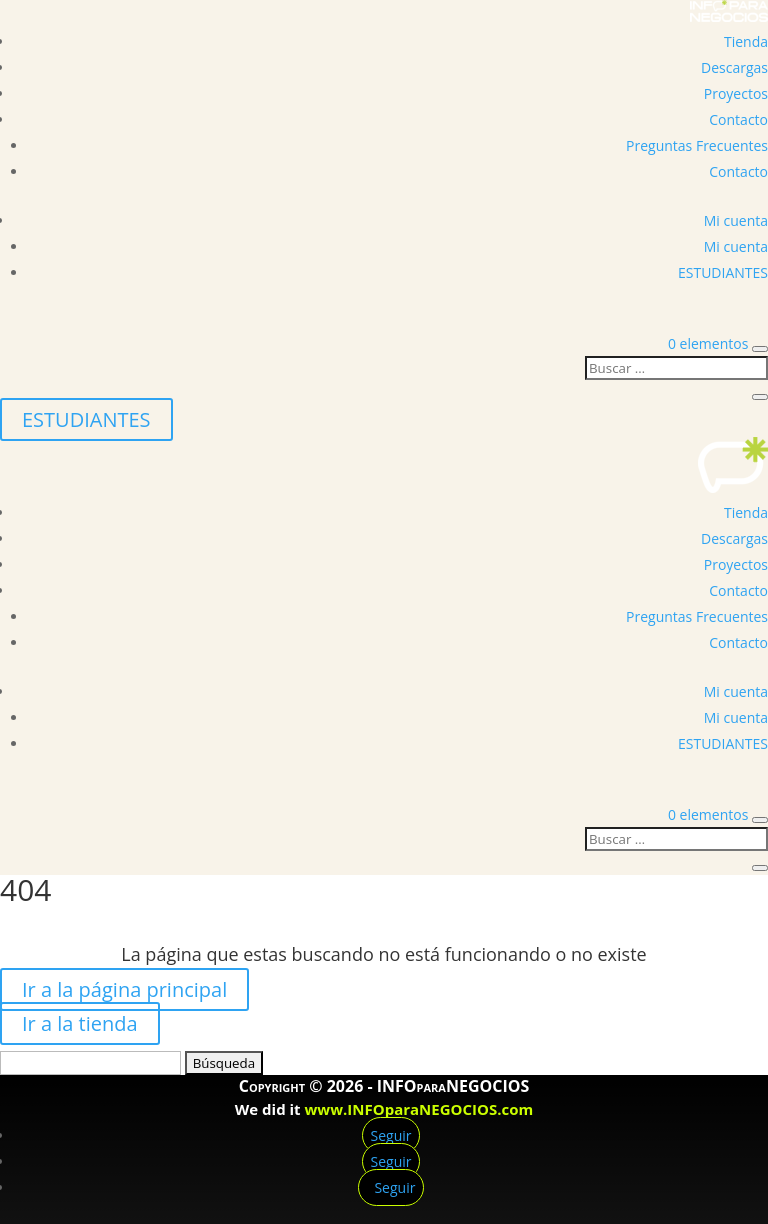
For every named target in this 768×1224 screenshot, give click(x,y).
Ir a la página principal (124, 989)
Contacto (738, 119)
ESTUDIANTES (723, 272)
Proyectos (736, 93)
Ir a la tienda (80, 1023)
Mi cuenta (736, 220)
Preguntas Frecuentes (697, 145)
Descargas (734, 67)
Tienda (746, 41)
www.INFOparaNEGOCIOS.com (419, 1109)
